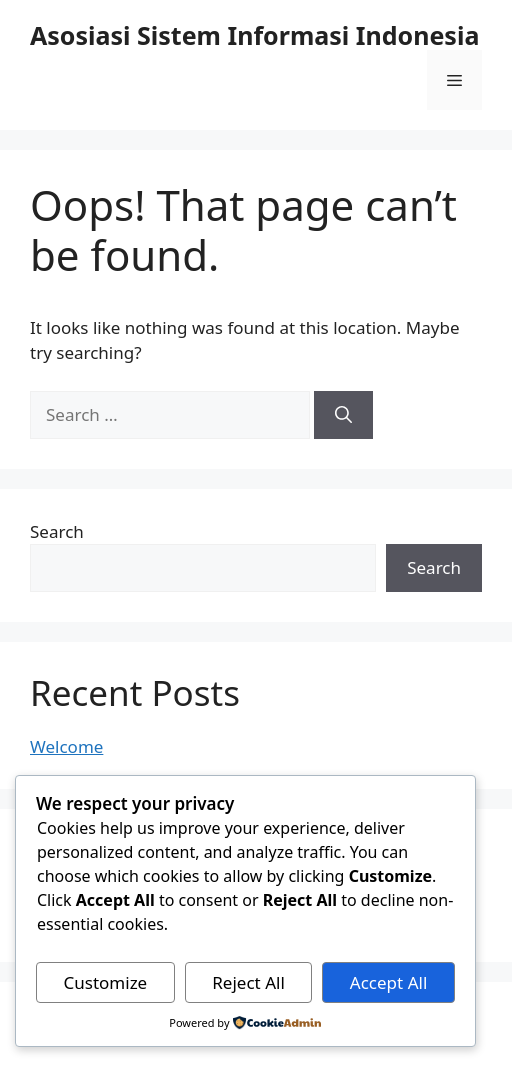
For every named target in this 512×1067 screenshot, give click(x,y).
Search (57, 531)
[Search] (343, 415)
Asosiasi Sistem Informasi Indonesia (254, 35)
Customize (106, 982)
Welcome (66, 746)
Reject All (248, 982)
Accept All (388, 982)
